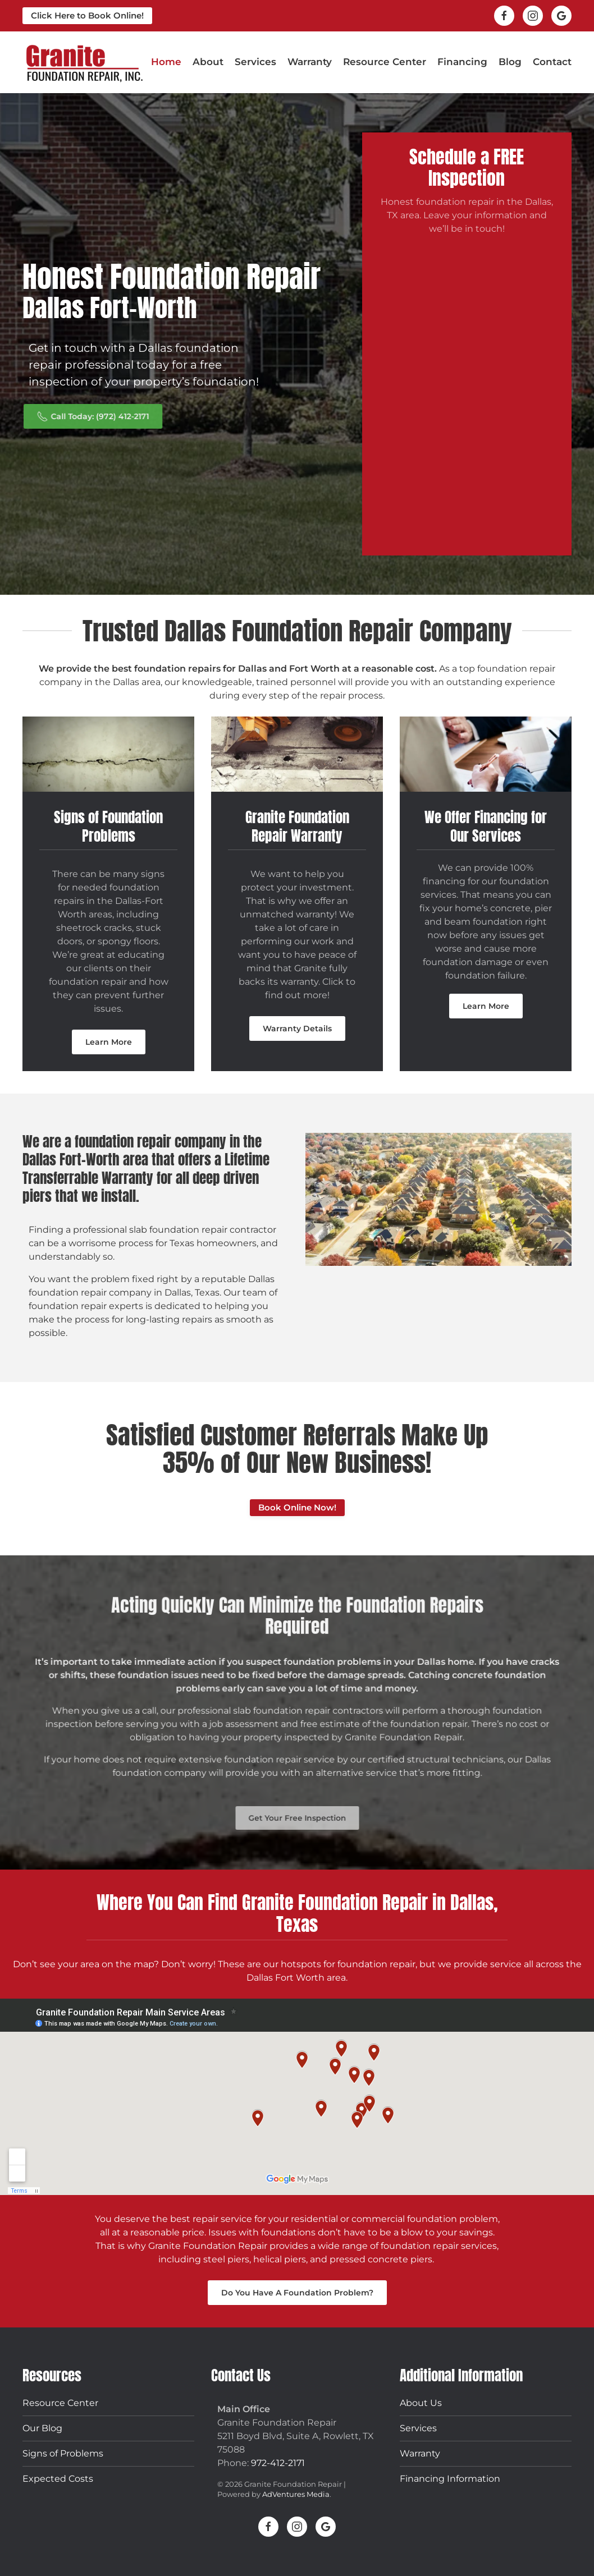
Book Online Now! (297, 1507)
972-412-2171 (278, 2463)
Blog (510, 61)
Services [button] (255, 61)
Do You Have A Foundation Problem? (297, 2293)
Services (418, 2428)
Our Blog (42, 2428)
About (208, 61)
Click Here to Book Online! (87, 15)
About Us (421, 2403)
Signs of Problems (62, 2453)
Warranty (309, 61)
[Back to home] (84, 62)
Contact (552, 61)
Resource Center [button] (384, 61)
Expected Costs (57, 2478)
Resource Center (60, 2403)
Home (166, 61)
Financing (462, 61)
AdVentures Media (296, 2494)
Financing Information (450, 2478)
